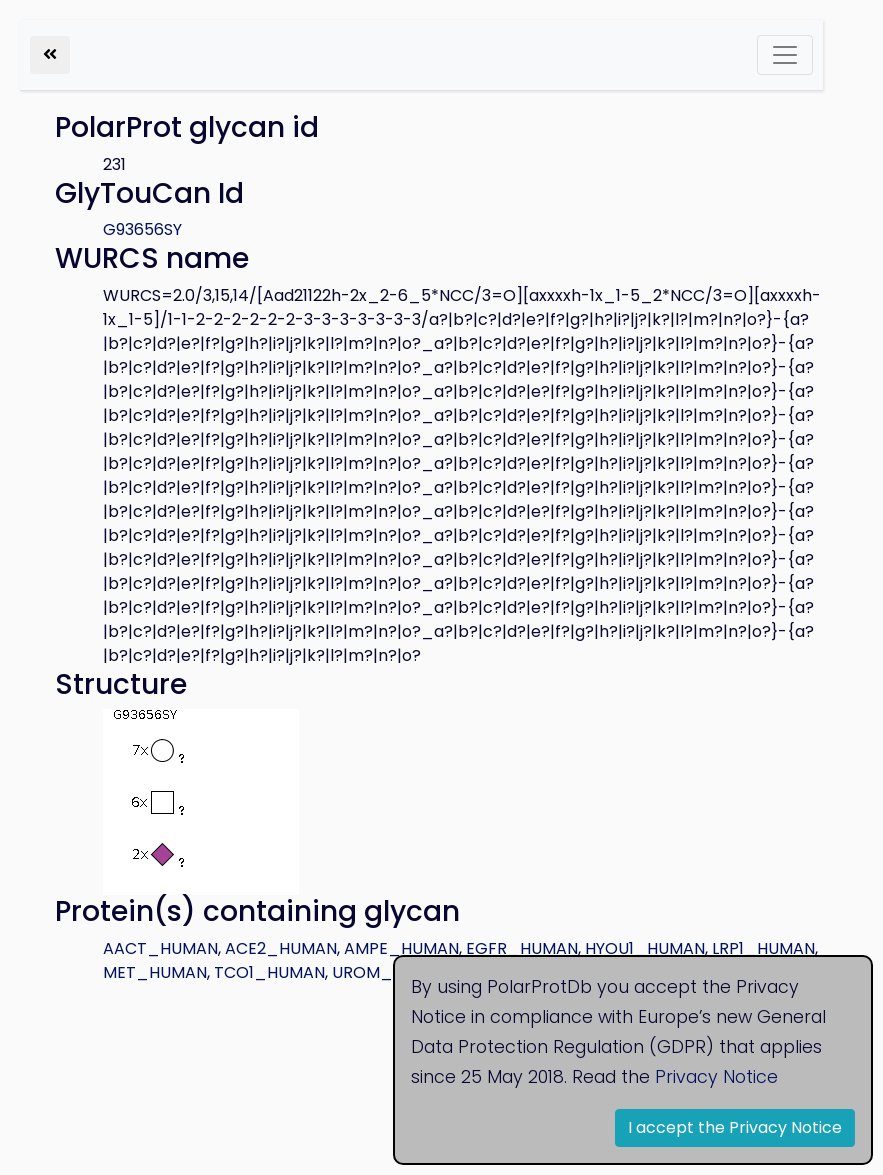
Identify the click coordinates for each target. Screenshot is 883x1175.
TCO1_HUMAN (269, 972)
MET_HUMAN (155, 972)
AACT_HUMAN (160, 948)
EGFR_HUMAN (522, 948)
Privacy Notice (716, 1077)
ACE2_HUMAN (281, 948)
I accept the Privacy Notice (735, 1127)
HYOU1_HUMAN (645, 948)
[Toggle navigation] (785, 55)
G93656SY (142, 229)
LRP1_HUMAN (763, 948)
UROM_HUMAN (391, 972)
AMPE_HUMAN (401, 948)
